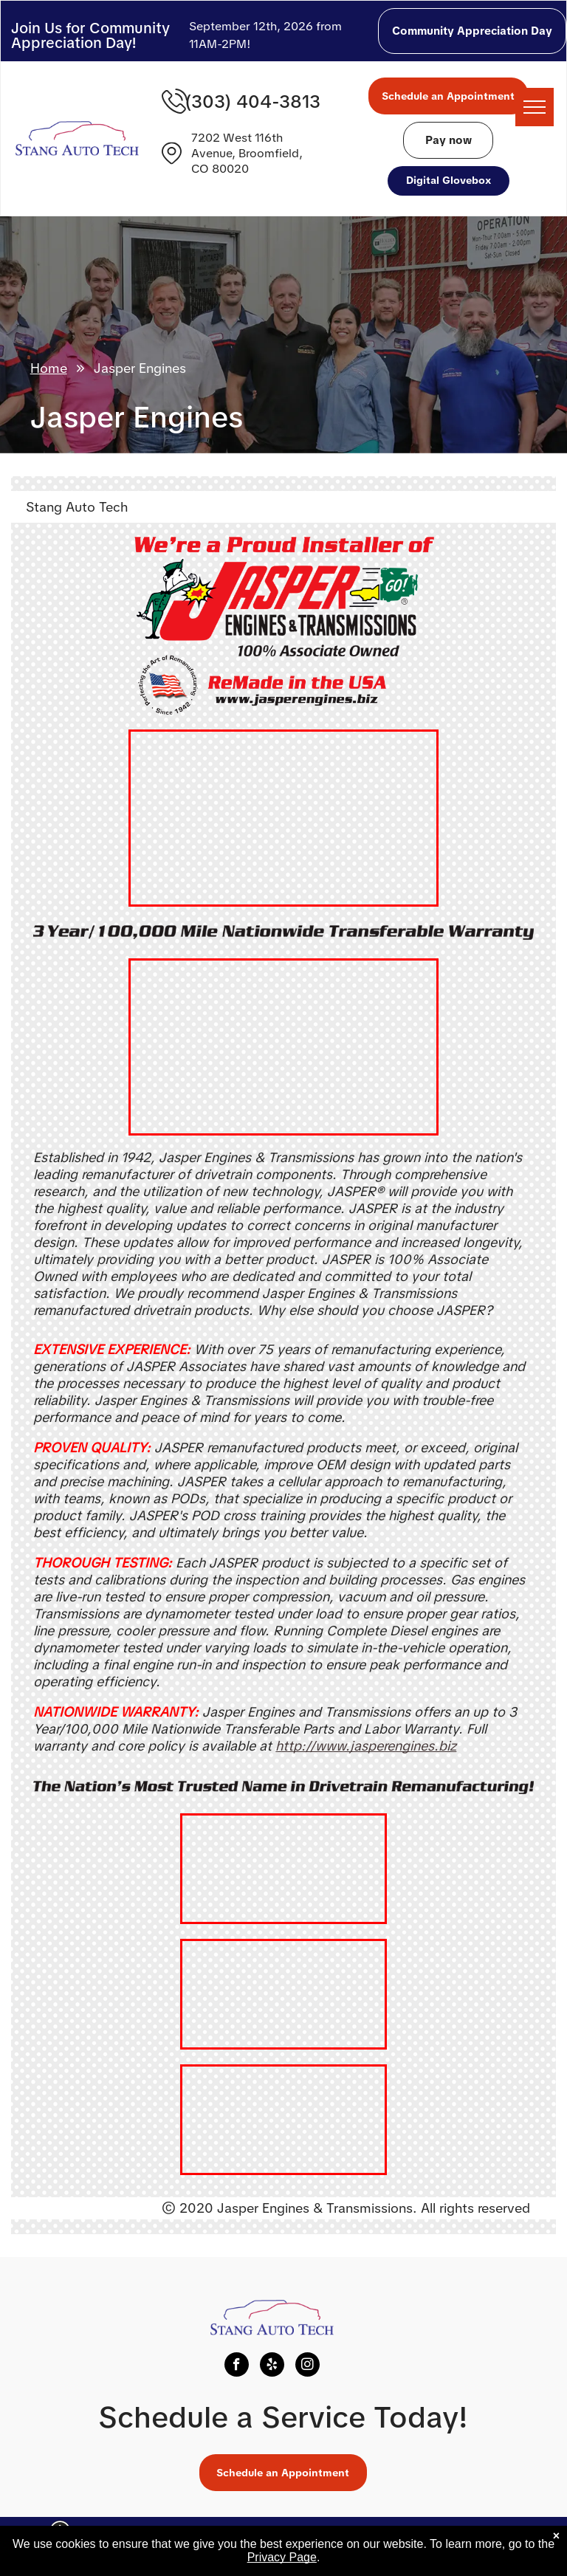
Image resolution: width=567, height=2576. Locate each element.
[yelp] (272, 2366)
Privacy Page (282, 2557)
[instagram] (307, 2366)
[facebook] (236, 2366)
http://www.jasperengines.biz (365, 1745)
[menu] (534, 107)
